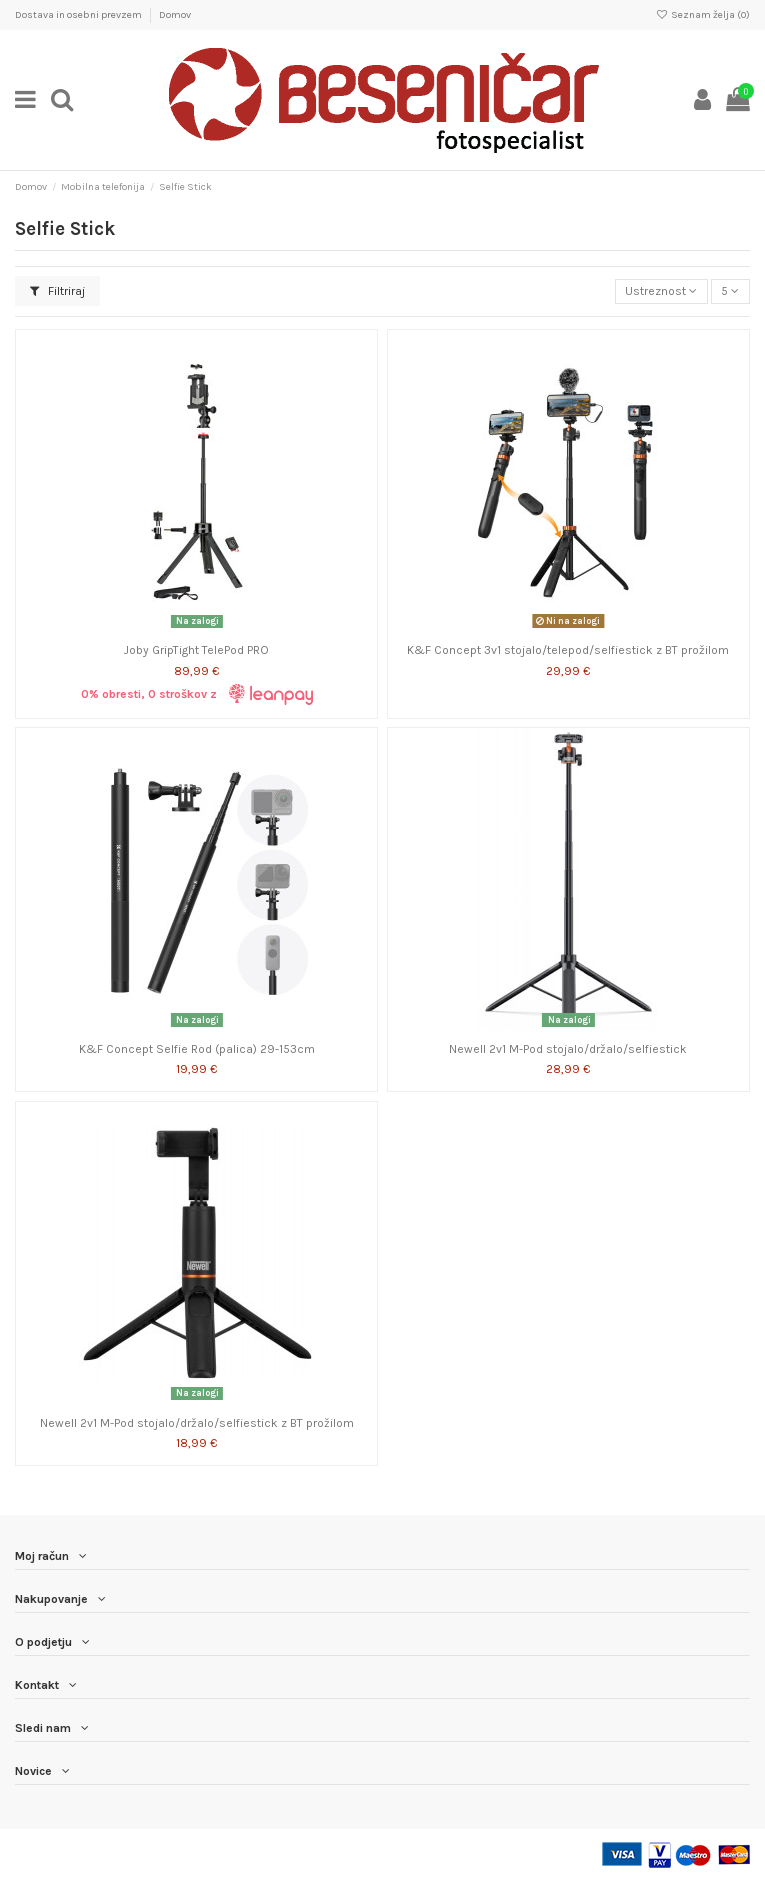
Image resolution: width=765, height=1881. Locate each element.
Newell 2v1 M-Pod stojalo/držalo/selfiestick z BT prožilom (197, 1423)
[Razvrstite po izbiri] (661, 291)
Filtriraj (57, 291)
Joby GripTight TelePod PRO (196, 650)
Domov (175, 15)
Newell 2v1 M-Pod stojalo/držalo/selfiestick (568, 1049)
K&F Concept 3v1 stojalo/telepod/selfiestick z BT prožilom (568, 650)
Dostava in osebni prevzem (79, 15)
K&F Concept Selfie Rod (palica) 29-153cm (197, 1049)
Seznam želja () (703, 15)
